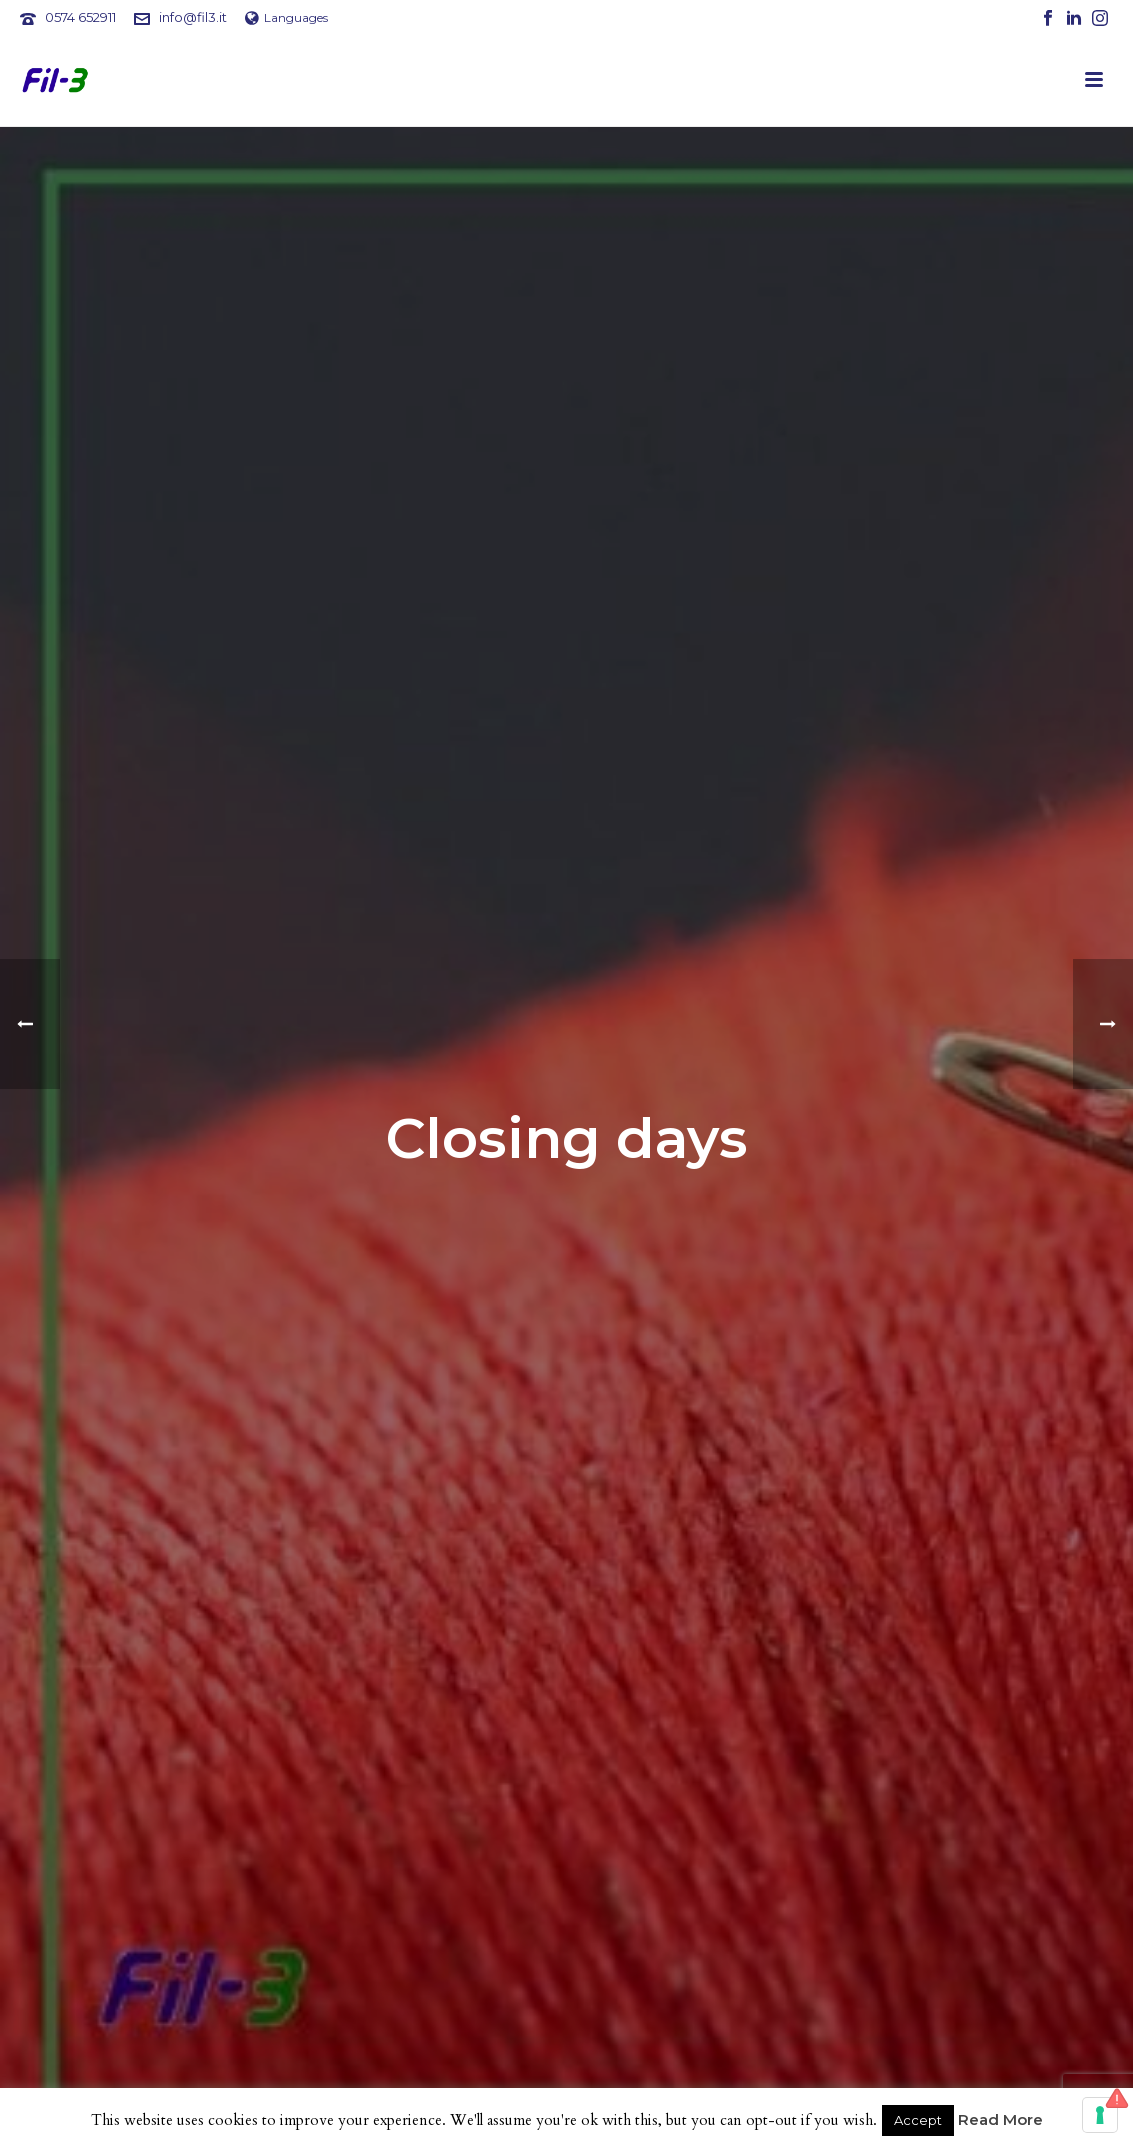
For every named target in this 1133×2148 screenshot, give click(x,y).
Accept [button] (918, 2120)
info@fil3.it (193, 17)
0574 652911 (80, 17)
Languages (286, 17)
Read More (1000, 2119)
